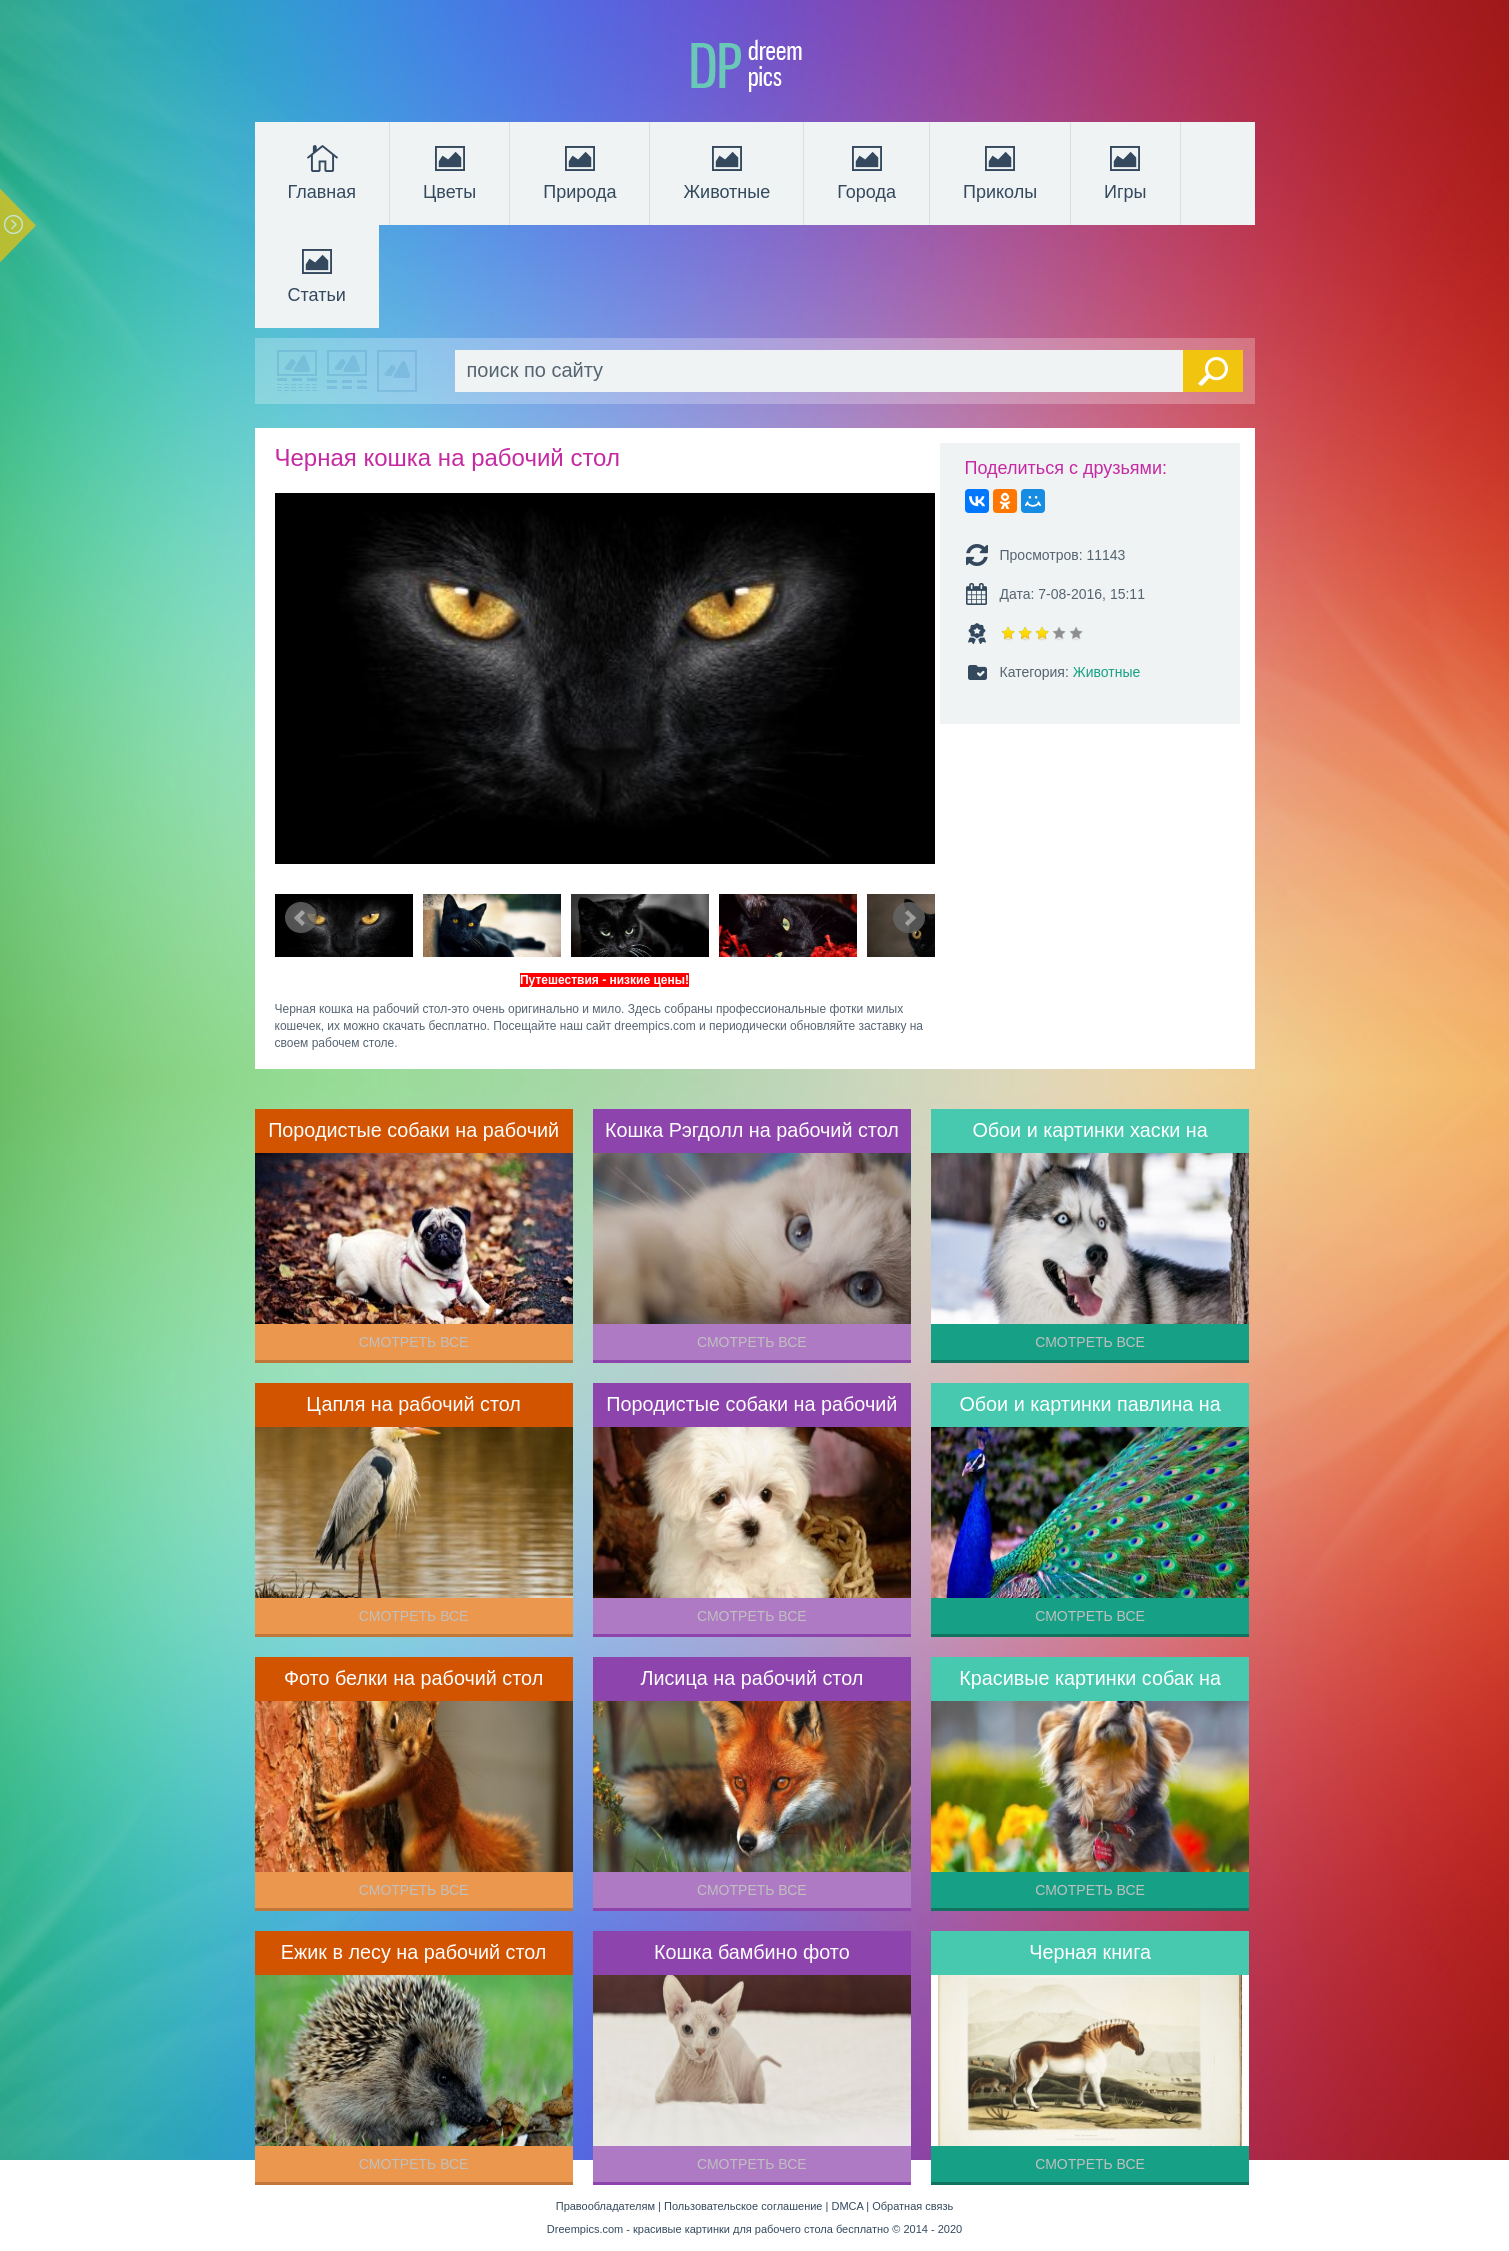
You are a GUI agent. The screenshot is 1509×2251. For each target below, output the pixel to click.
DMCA (847, 2206)
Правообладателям (605, 2206)
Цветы (449, 171)
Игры (1125, 171)
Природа (579, 171)
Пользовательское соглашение (743, 2206)
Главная (322, 171)
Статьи (317, 274)
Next (909, 918)
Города (866, 171)
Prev (301, 918)
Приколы (1000, 171)
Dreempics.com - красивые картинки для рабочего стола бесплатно (718, 2229)
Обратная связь (912, 2206)
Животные (726, 171)
